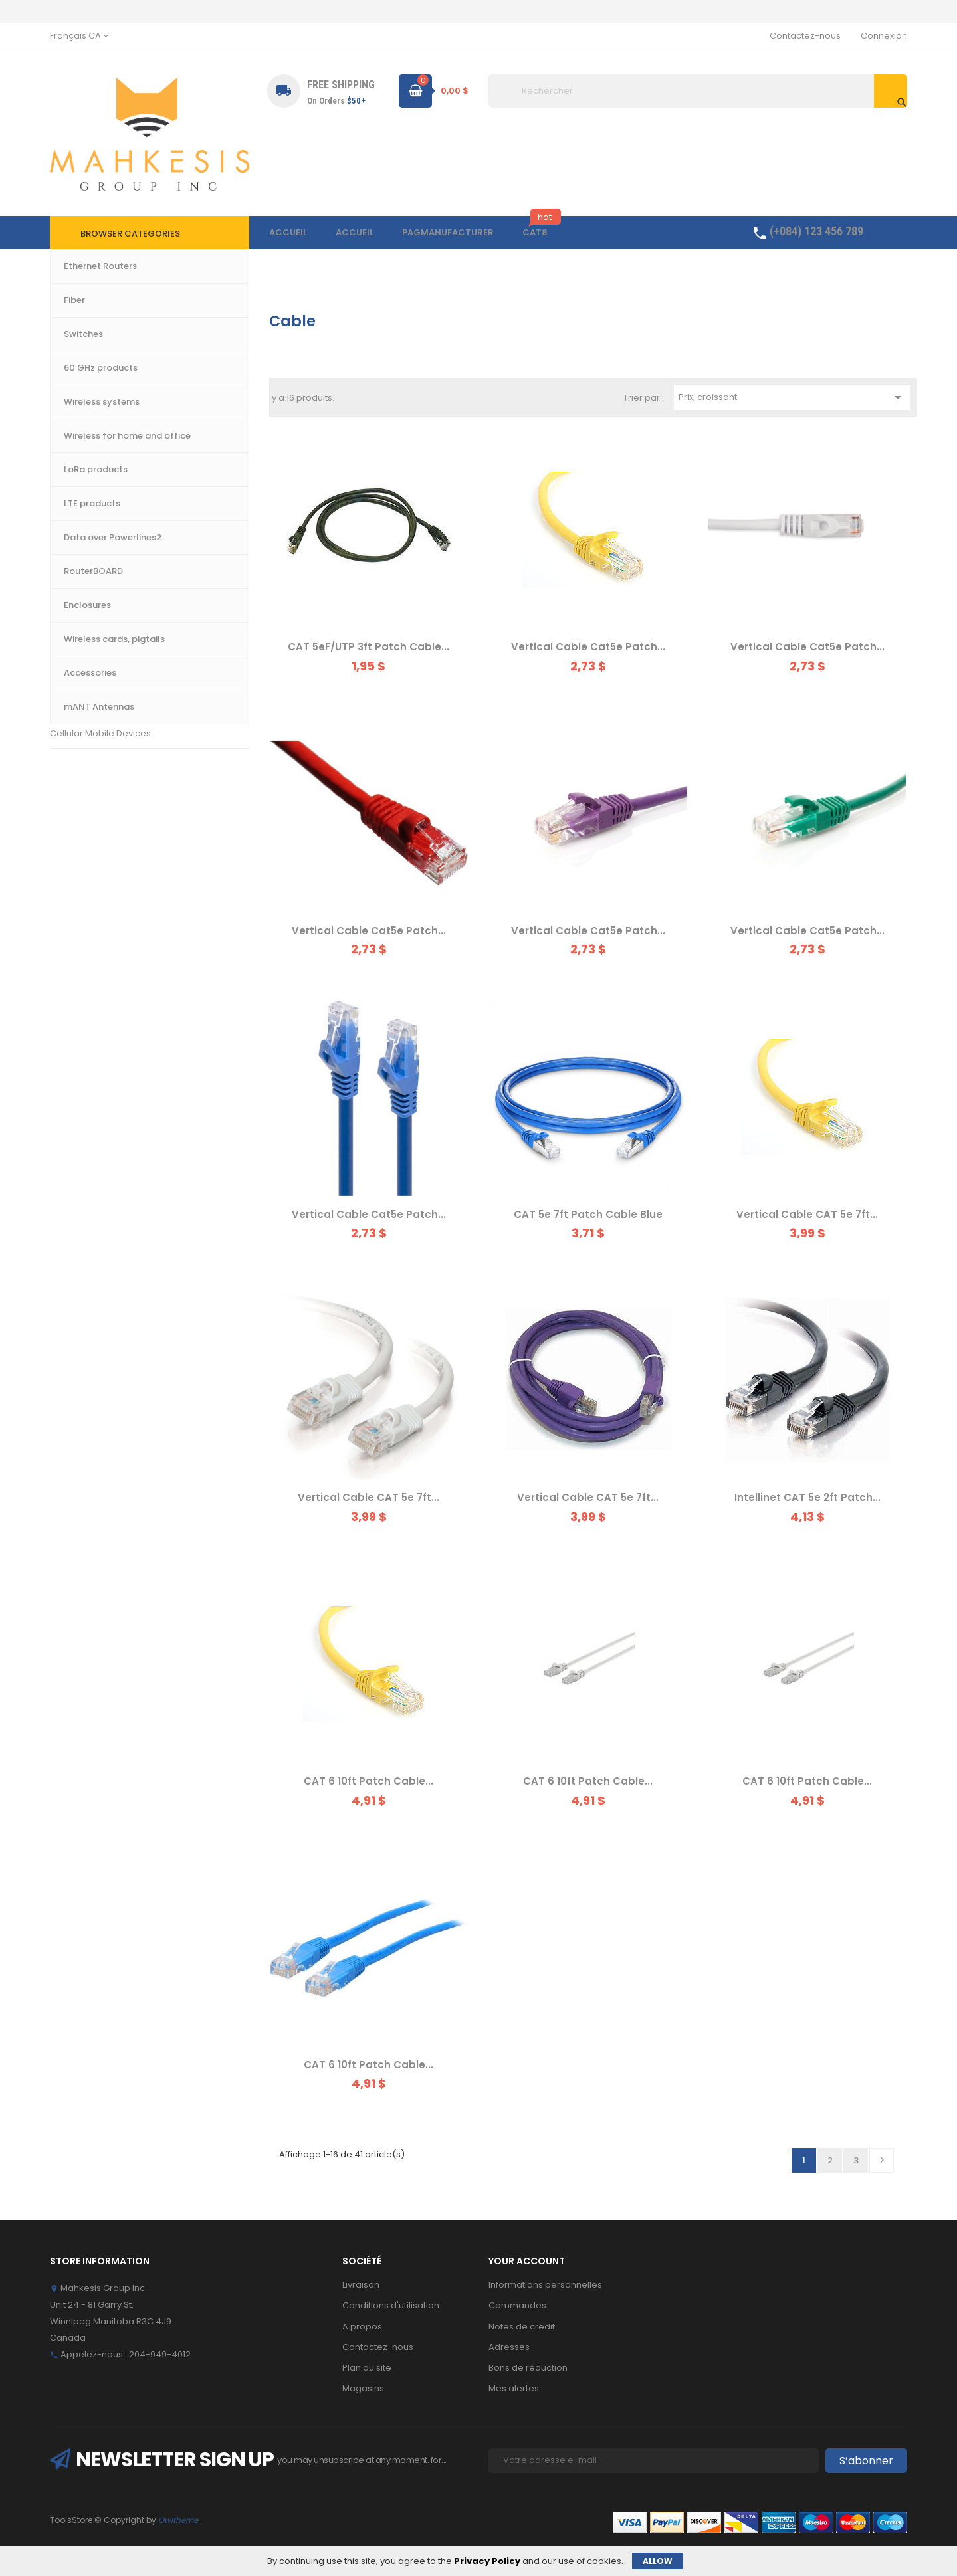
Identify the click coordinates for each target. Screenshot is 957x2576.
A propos (362, 2326)
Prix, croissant (792, 397)
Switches (69, 372)
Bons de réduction (528, 2367)
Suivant (882, 2160)
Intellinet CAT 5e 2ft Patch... (807, 1497)
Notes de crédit (521, 2326)
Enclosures (73, 613)
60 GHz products (85, 433)
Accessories (77, 673)
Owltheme (178, 2520)
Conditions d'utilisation (390, 2305)
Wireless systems (87, 402)
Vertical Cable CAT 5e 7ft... (807, 1214)
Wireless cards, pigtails (100, 643)
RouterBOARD (79, 583)
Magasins (363, 2388)
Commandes (517, 2305)
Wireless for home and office (112, 462)
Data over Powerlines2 (99, 522)
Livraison (360, 2284)
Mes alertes (513, 2388)
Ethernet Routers (85, 342)
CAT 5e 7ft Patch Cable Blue (588, 1214)
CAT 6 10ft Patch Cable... (368, 1781)
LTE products (77, 492)
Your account (526, 2261)
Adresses (509, 2347)
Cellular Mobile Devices (100, 733)
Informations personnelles (545, 2284)
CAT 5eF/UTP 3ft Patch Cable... (368, 647)
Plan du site (366, 2367)
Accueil (77, 321)
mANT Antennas (84, 703)
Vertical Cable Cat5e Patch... (588, 647)
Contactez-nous (805, 35)
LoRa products (81, 553)
